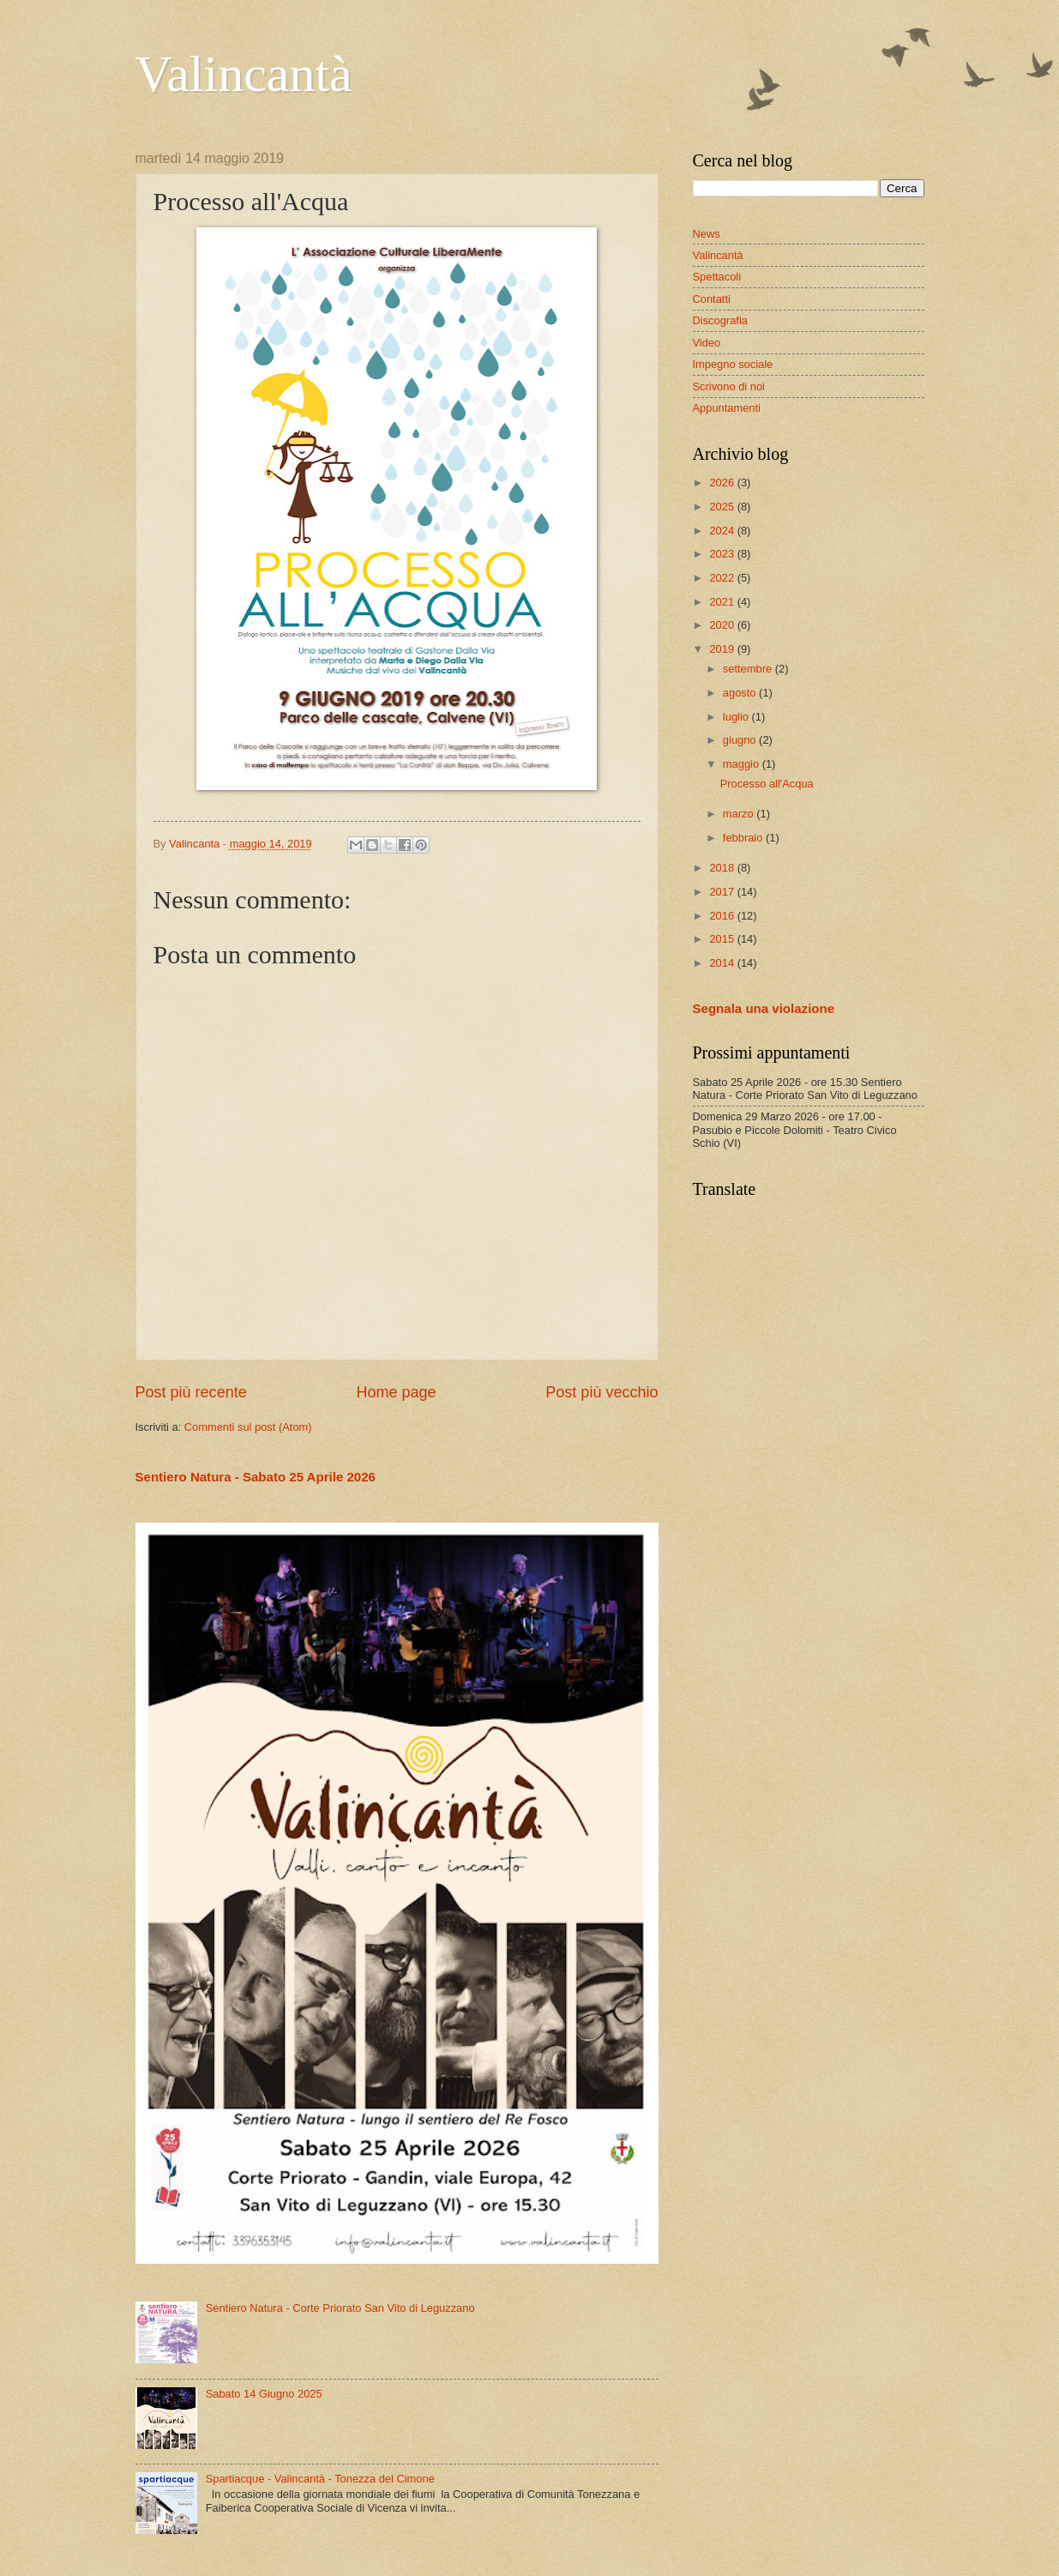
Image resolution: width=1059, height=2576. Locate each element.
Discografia (720, 320)
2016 (723, 915)
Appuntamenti (727, 407)
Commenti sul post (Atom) (248, 1427)
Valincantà (243, 73)
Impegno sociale (733, 364)
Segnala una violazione (764, 1008)
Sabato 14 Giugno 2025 (264, 2393)
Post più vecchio (601, 1392)
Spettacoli (717, 276)
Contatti (712, 299)
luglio (737, 716)
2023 (723, 553)
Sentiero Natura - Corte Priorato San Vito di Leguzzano (340, 2308)
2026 (723, 482)
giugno (741, 739)
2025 (723, 506)
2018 (723, 867)
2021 (723, 601)
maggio (742, 763)
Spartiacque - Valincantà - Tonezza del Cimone (320, 2478)
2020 (723, 624)
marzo (739, 813)
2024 (723, 530)
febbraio (744, 837)
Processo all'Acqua (767, 783)
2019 (723, 648)
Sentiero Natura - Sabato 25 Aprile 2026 (255, 1476)
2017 (723, 891)
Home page (396, 1392)
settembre (749, 668)
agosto (741, 692)
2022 (723, 577)
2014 (723, 962)
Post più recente (191, 1392)
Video (707, 342)
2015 (723, 938)
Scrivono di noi (729, 386)
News (706, 233)
